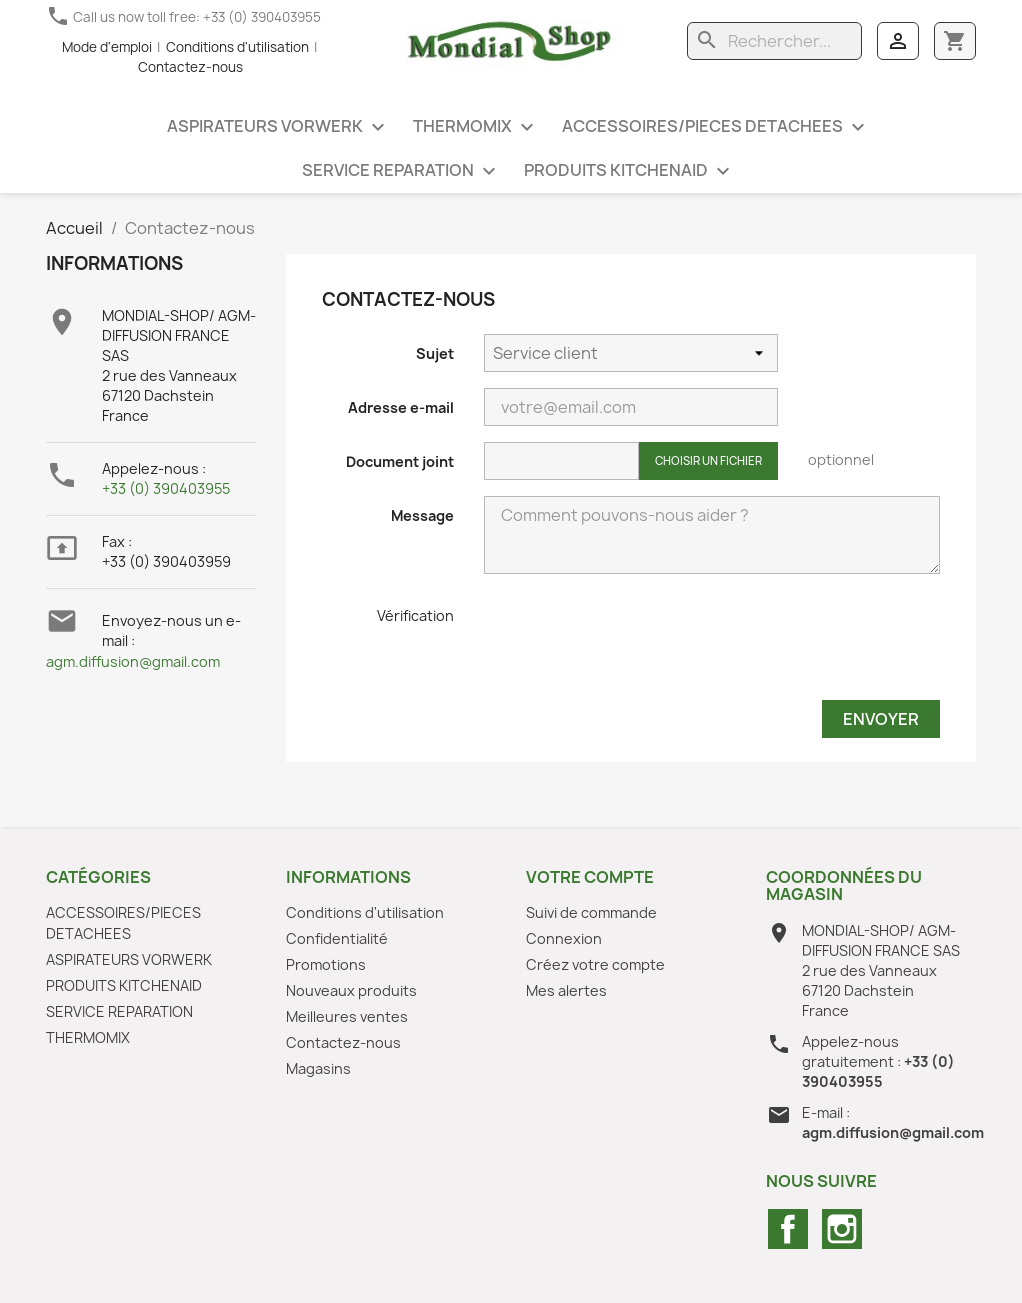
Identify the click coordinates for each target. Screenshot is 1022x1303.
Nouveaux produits (351, 990)
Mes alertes (566, 990)
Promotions (326, 964)
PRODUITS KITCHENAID (629, 171)
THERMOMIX (476, 127)
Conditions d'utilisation (237, 47)
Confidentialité (337, 938)
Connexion (564, 938)
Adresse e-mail (401, 407)
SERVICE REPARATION (401, 171)
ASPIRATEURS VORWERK (278, 127)
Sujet (435, 353)
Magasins (318, 1068)
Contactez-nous (190, 67)
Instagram (842, 1229)
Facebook (788, 1229)
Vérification (415, 615)
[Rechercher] (774, 41)
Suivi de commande (591, 912)
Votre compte (590, 877)
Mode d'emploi (107, 47)
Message (422, 515)
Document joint (400, 461)
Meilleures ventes (347, 1016)
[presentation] (636, 645)
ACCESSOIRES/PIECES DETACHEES (716, 127)
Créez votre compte (595, 964)
